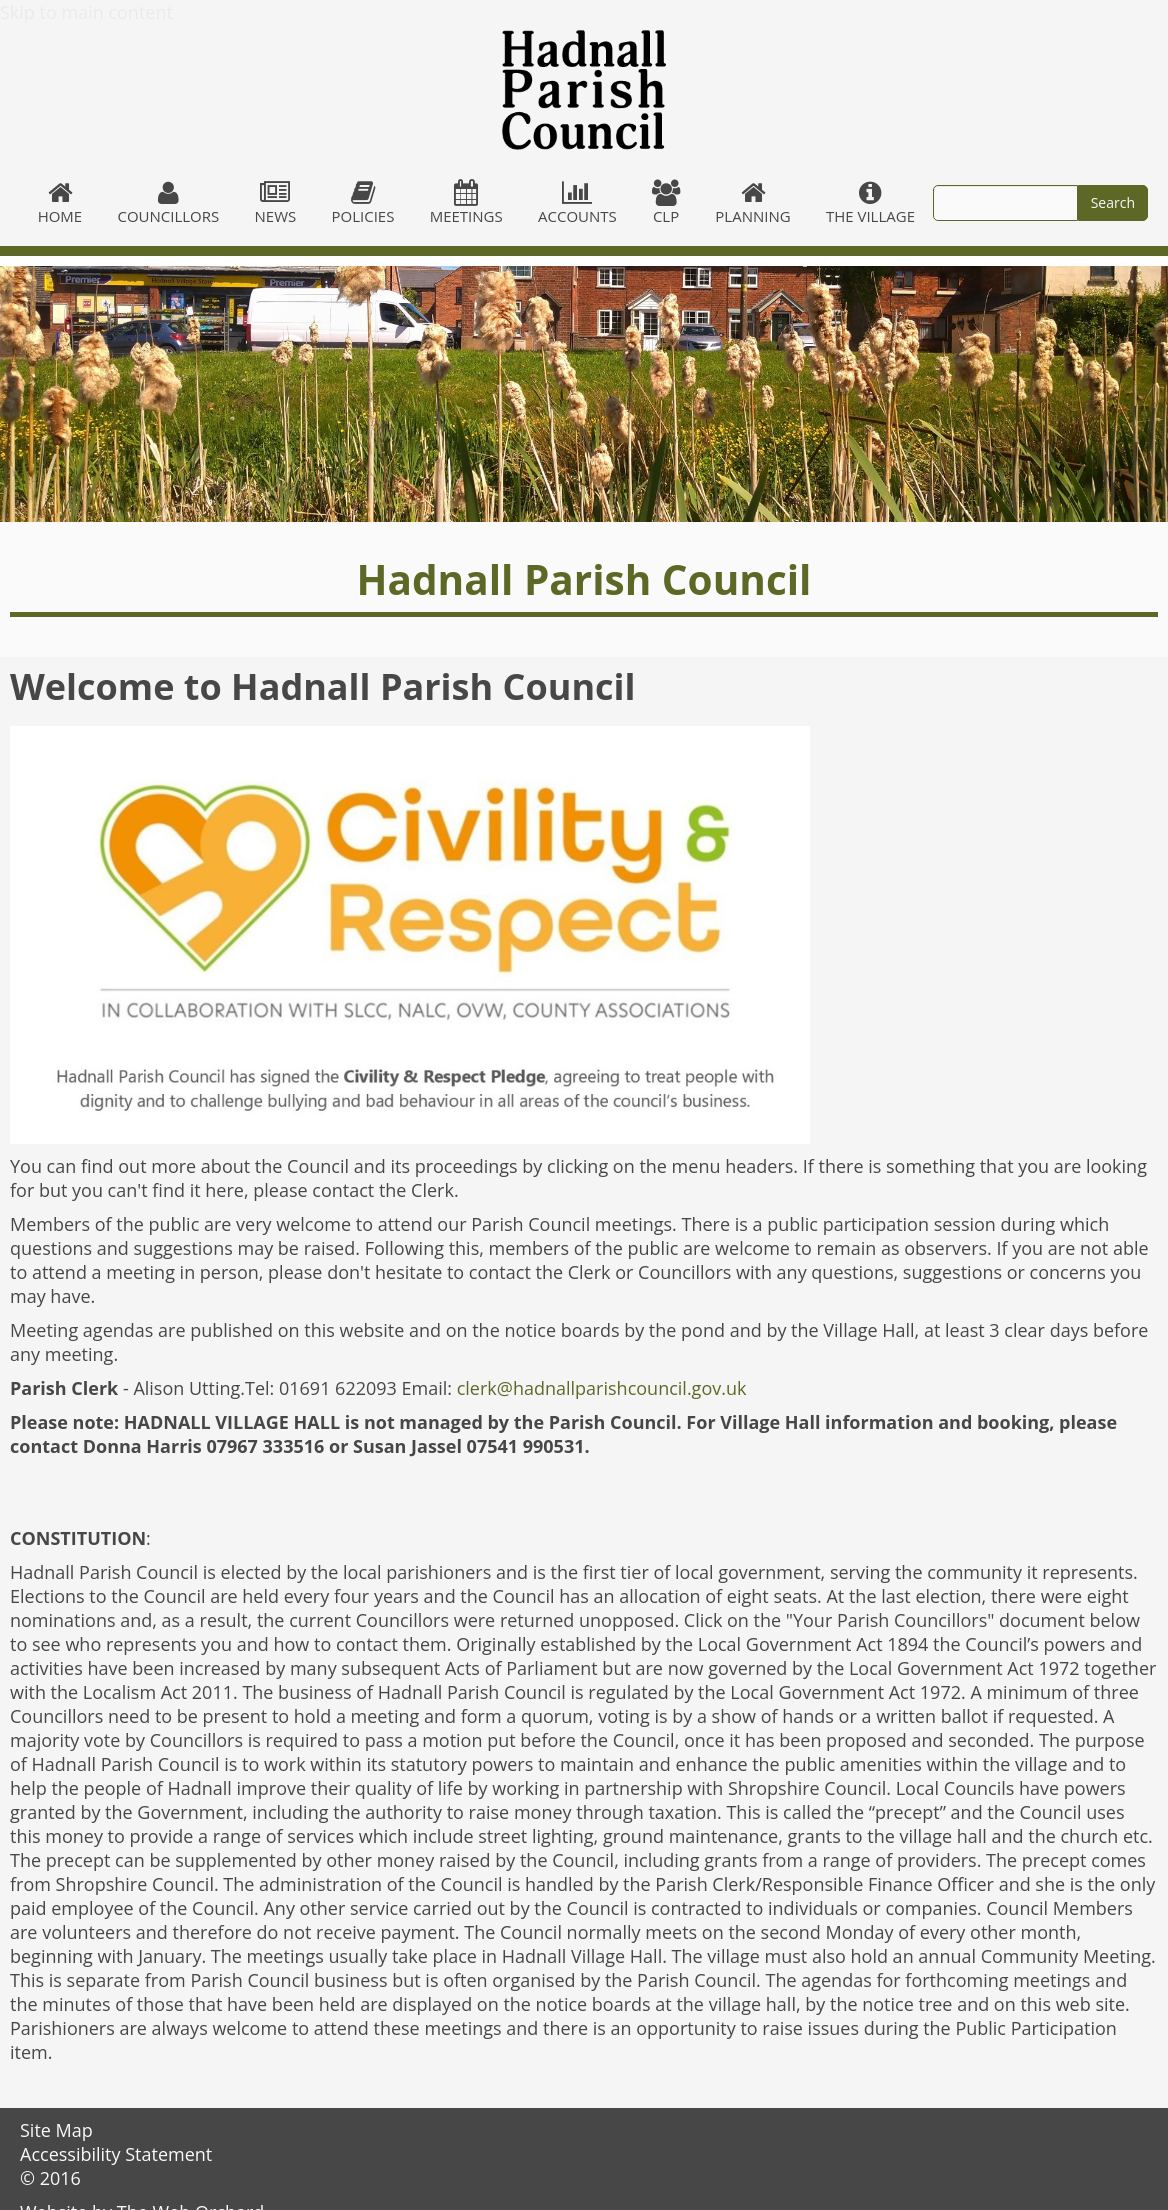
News (275, 203)
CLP (665, 203)
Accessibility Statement (116, 2154)
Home (60, 203)
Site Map (56, 2130)
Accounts (577, 203)
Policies (363, 203)
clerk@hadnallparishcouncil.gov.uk (602, 1388)
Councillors (168, 203)
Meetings (466, 203)
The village (870, 203)
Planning (753, 203)
